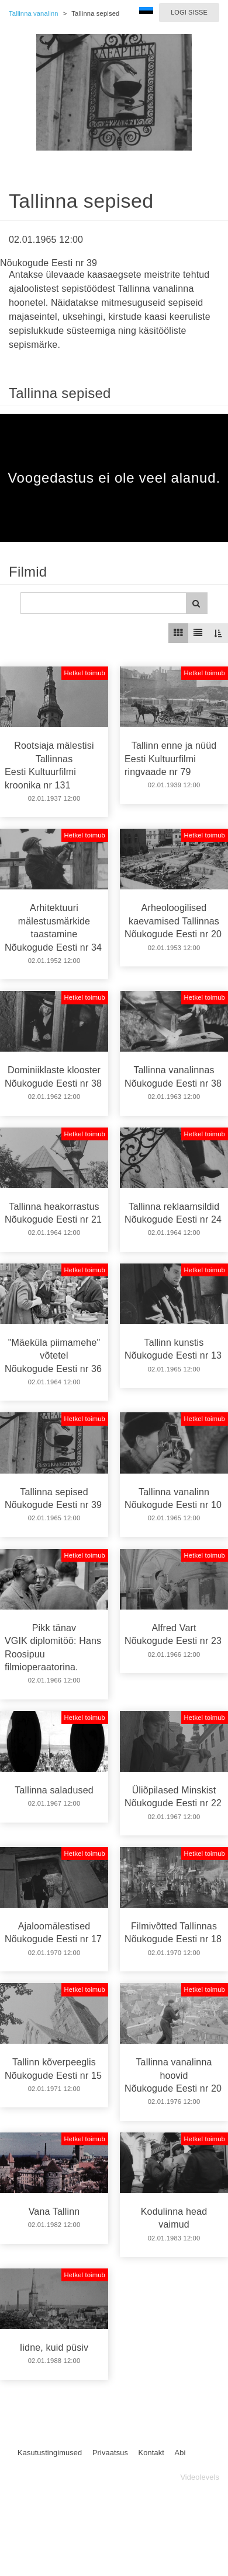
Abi (179, 2452)
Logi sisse (189, 12)
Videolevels (199, 2477)
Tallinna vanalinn (33, 13)
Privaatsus (110, 2452)
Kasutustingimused (50, 2452)
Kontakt (151, 2452)
